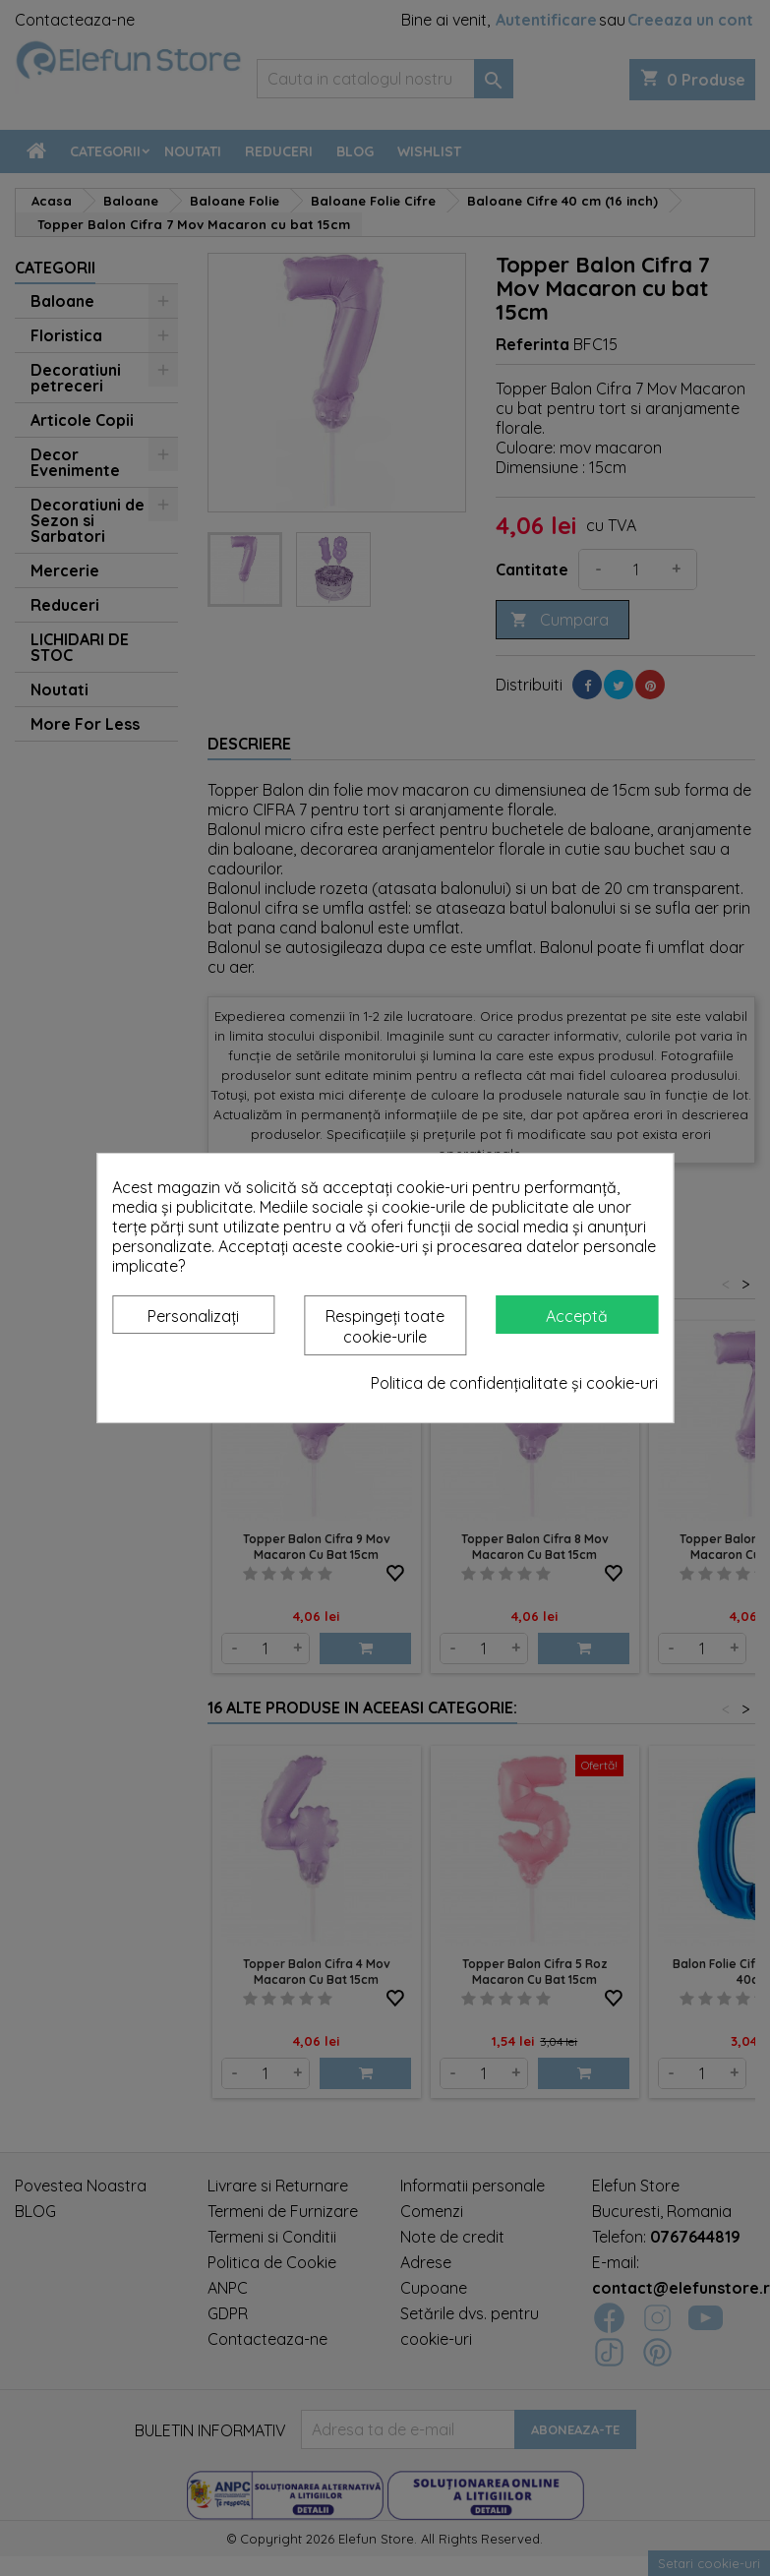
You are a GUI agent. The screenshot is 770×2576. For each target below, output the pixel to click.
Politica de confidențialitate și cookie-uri (514, 1383)
